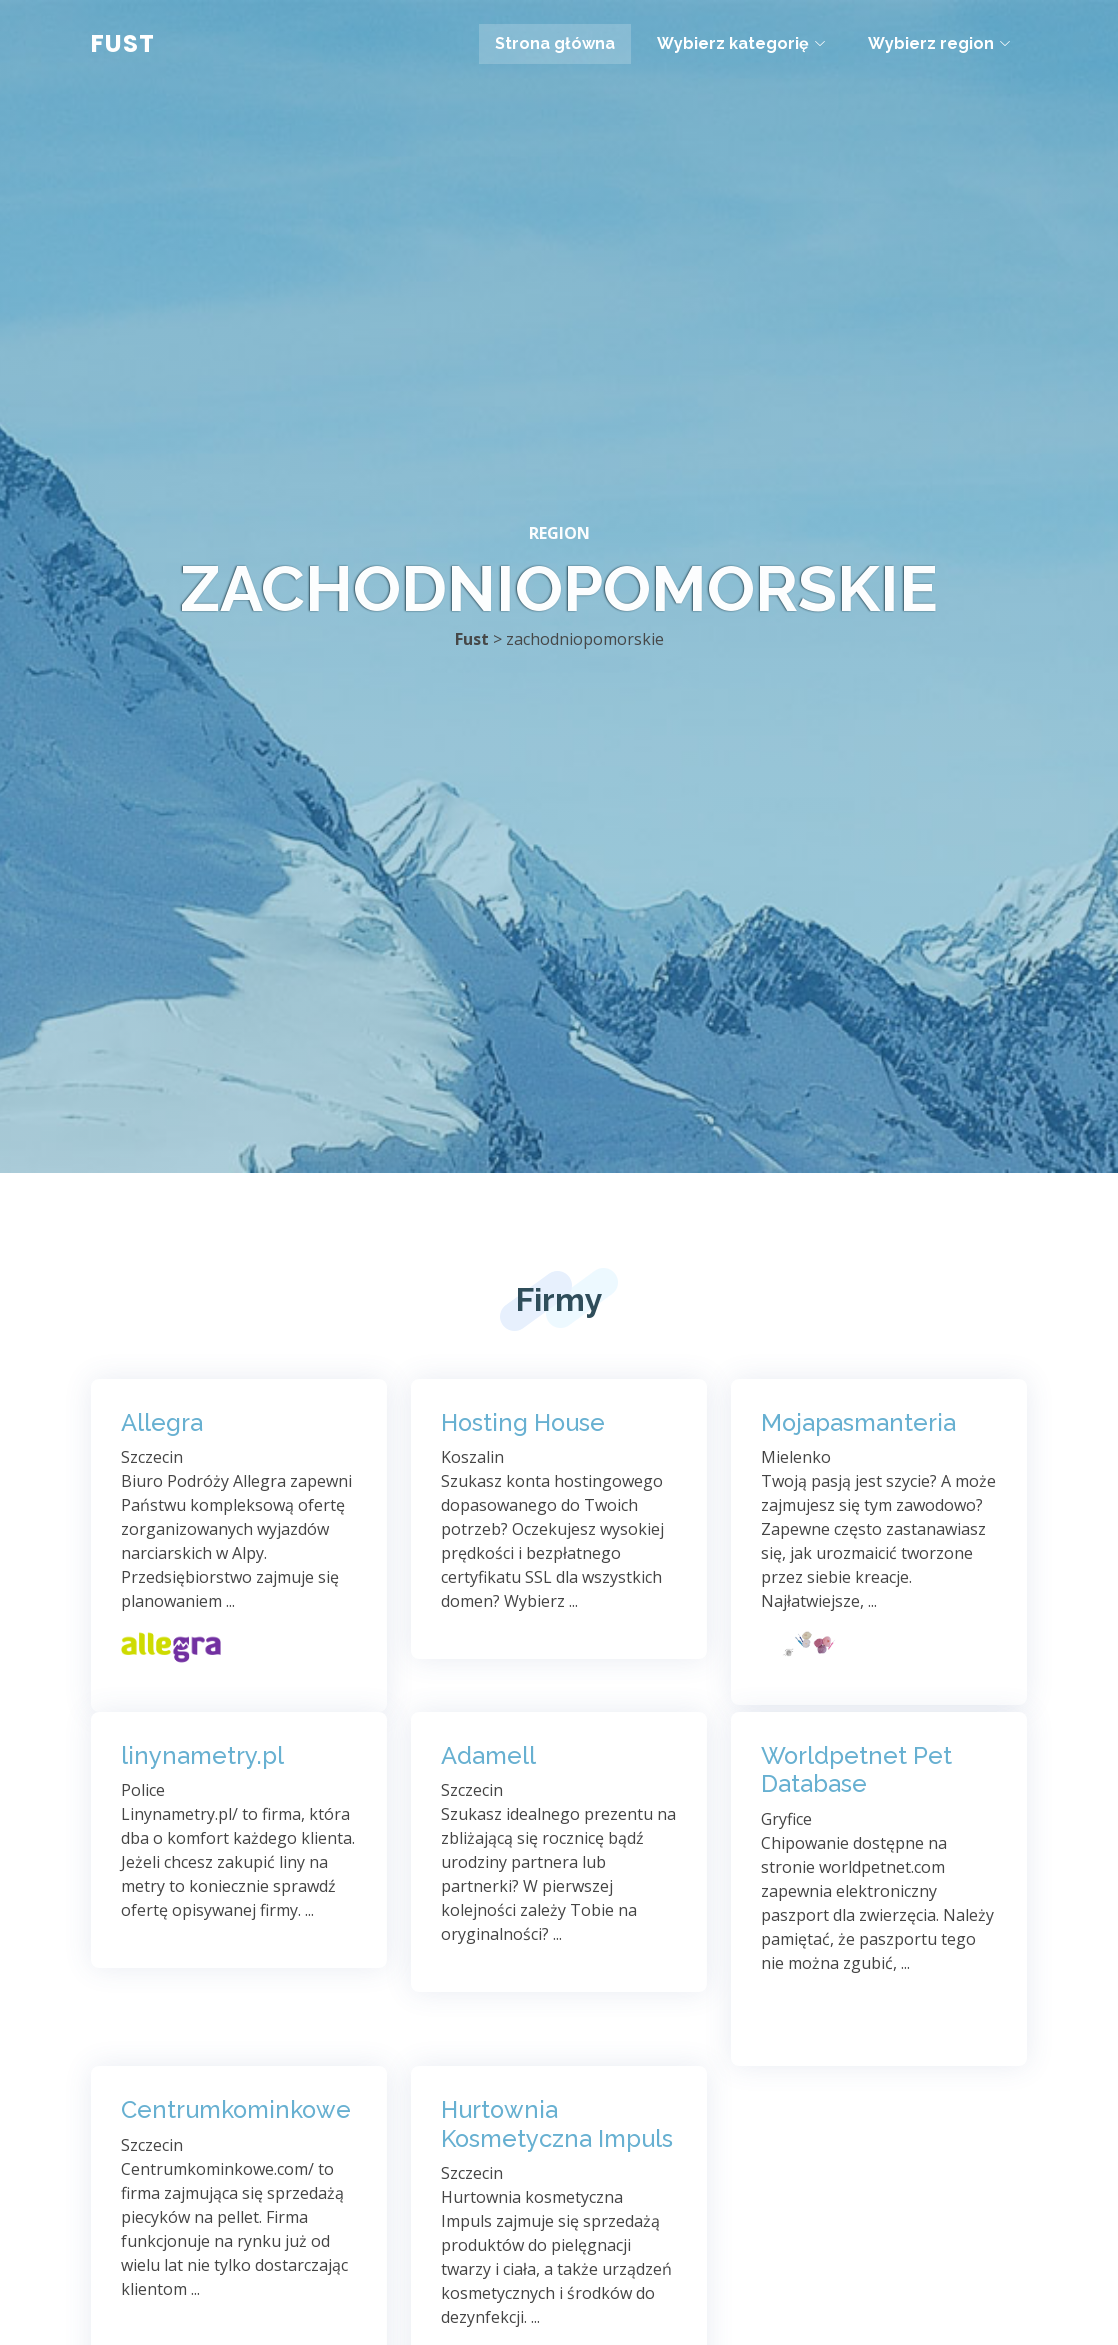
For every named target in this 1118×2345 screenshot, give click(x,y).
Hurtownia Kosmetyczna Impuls (557, 2124)
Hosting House (523, 1423)
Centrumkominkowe (236, 2110)
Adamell (488, 1756)
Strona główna (555, 43)
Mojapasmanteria (858, 1423)
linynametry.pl (202, 1756)
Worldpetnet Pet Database (856, 1770)
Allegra (162, 1423)
